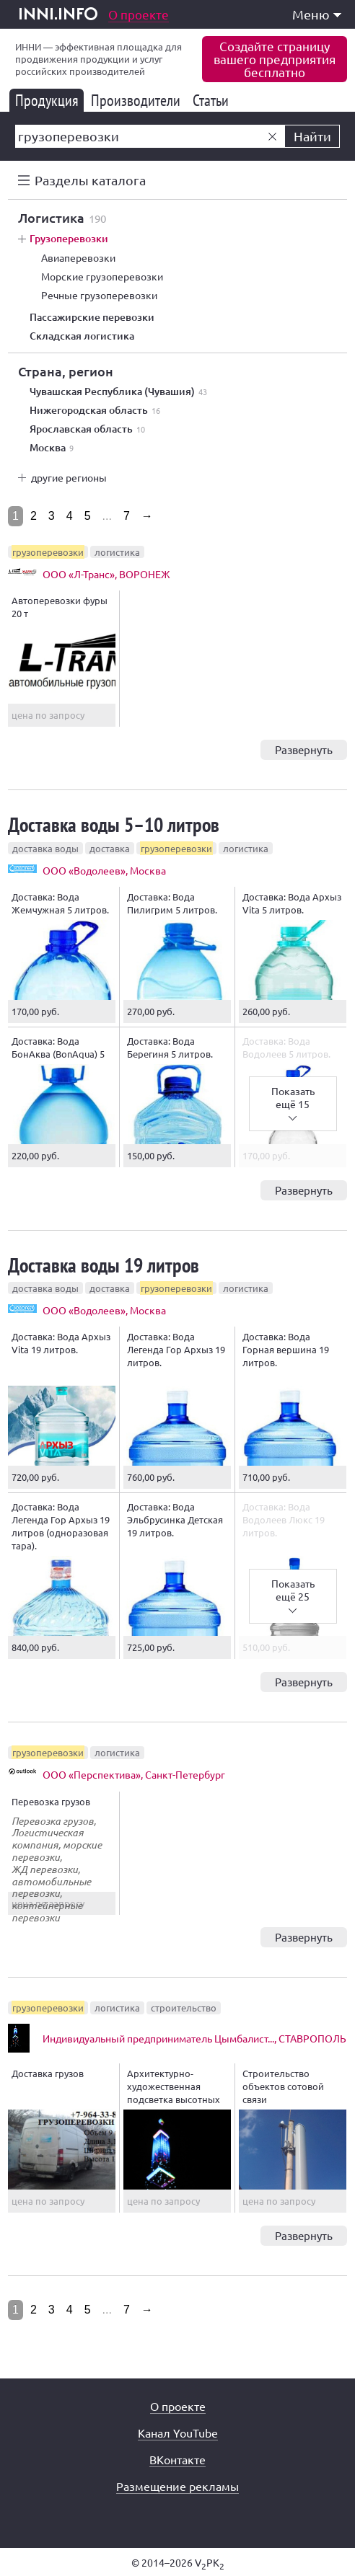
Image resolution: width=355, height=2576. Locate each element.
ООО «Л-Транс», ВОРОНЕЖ (106, 573)
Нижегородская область (95, 410)
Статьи (213, 100)
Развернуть (304, 749)
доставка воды (45, 848)
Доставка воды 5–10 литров (113, 824)
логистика (117, 552)
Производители (138, 100)
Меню (316, 14)
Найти (312, 135)
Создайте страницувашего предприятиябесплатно (275, 58)
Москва (52, 447)
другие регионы (69, 477)
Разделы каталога (90, 179)
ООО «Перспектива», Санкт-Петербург (134, 1774)
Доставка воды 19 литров (103, 1265)
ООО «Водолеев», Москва (104, 870)
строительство (183, 2007)
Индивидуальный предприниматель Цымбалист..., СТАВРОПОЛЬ (194, 2038)
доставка (109, 848)
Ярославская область (87, 429)
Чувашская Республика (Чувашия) (118, 391)
